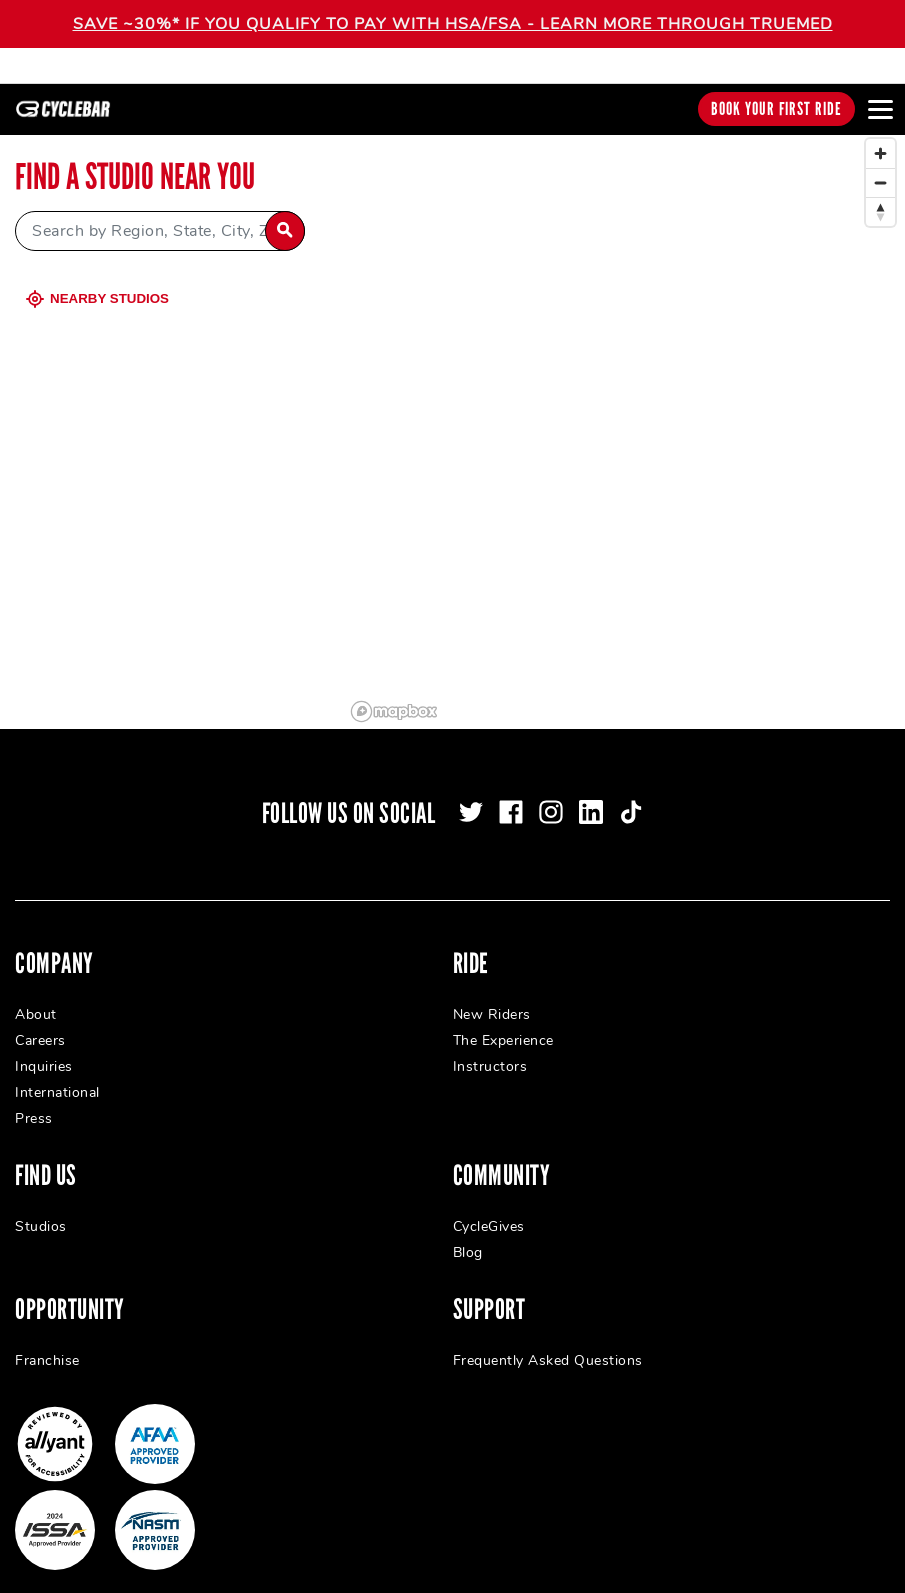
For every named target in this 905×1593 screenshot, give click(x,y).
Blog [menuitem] (468, 1234)
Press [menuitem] (34, 1100)
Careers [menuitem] (40, 1022)
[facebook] (511, 794)
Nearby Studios (99, 280)
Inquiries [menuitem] (44, 1048)
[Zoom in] (880, 135)
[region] (624, 411)
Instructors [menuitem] (490, 1048)
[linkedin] (591, 794)
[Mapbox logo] (394, 693)
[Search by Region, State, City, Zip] (160, 213)
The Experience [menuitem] (503, 1022)
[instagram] (551, 794)
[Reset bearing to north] (880, 193)
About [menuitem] (36, 996)
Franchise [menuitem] (47, 1342)
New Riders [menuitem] (492, 996)
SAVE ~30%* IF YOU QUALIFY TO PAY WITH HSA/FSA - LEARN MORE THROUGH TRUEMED (453, 24)
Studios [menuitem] (41, 1208)
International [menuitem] (57, 1074)
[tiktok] (631, 794)
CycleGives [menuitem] (489, 1208)
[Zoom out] (880, 164)
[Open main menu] (880, 109)
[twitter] (471, 794)
